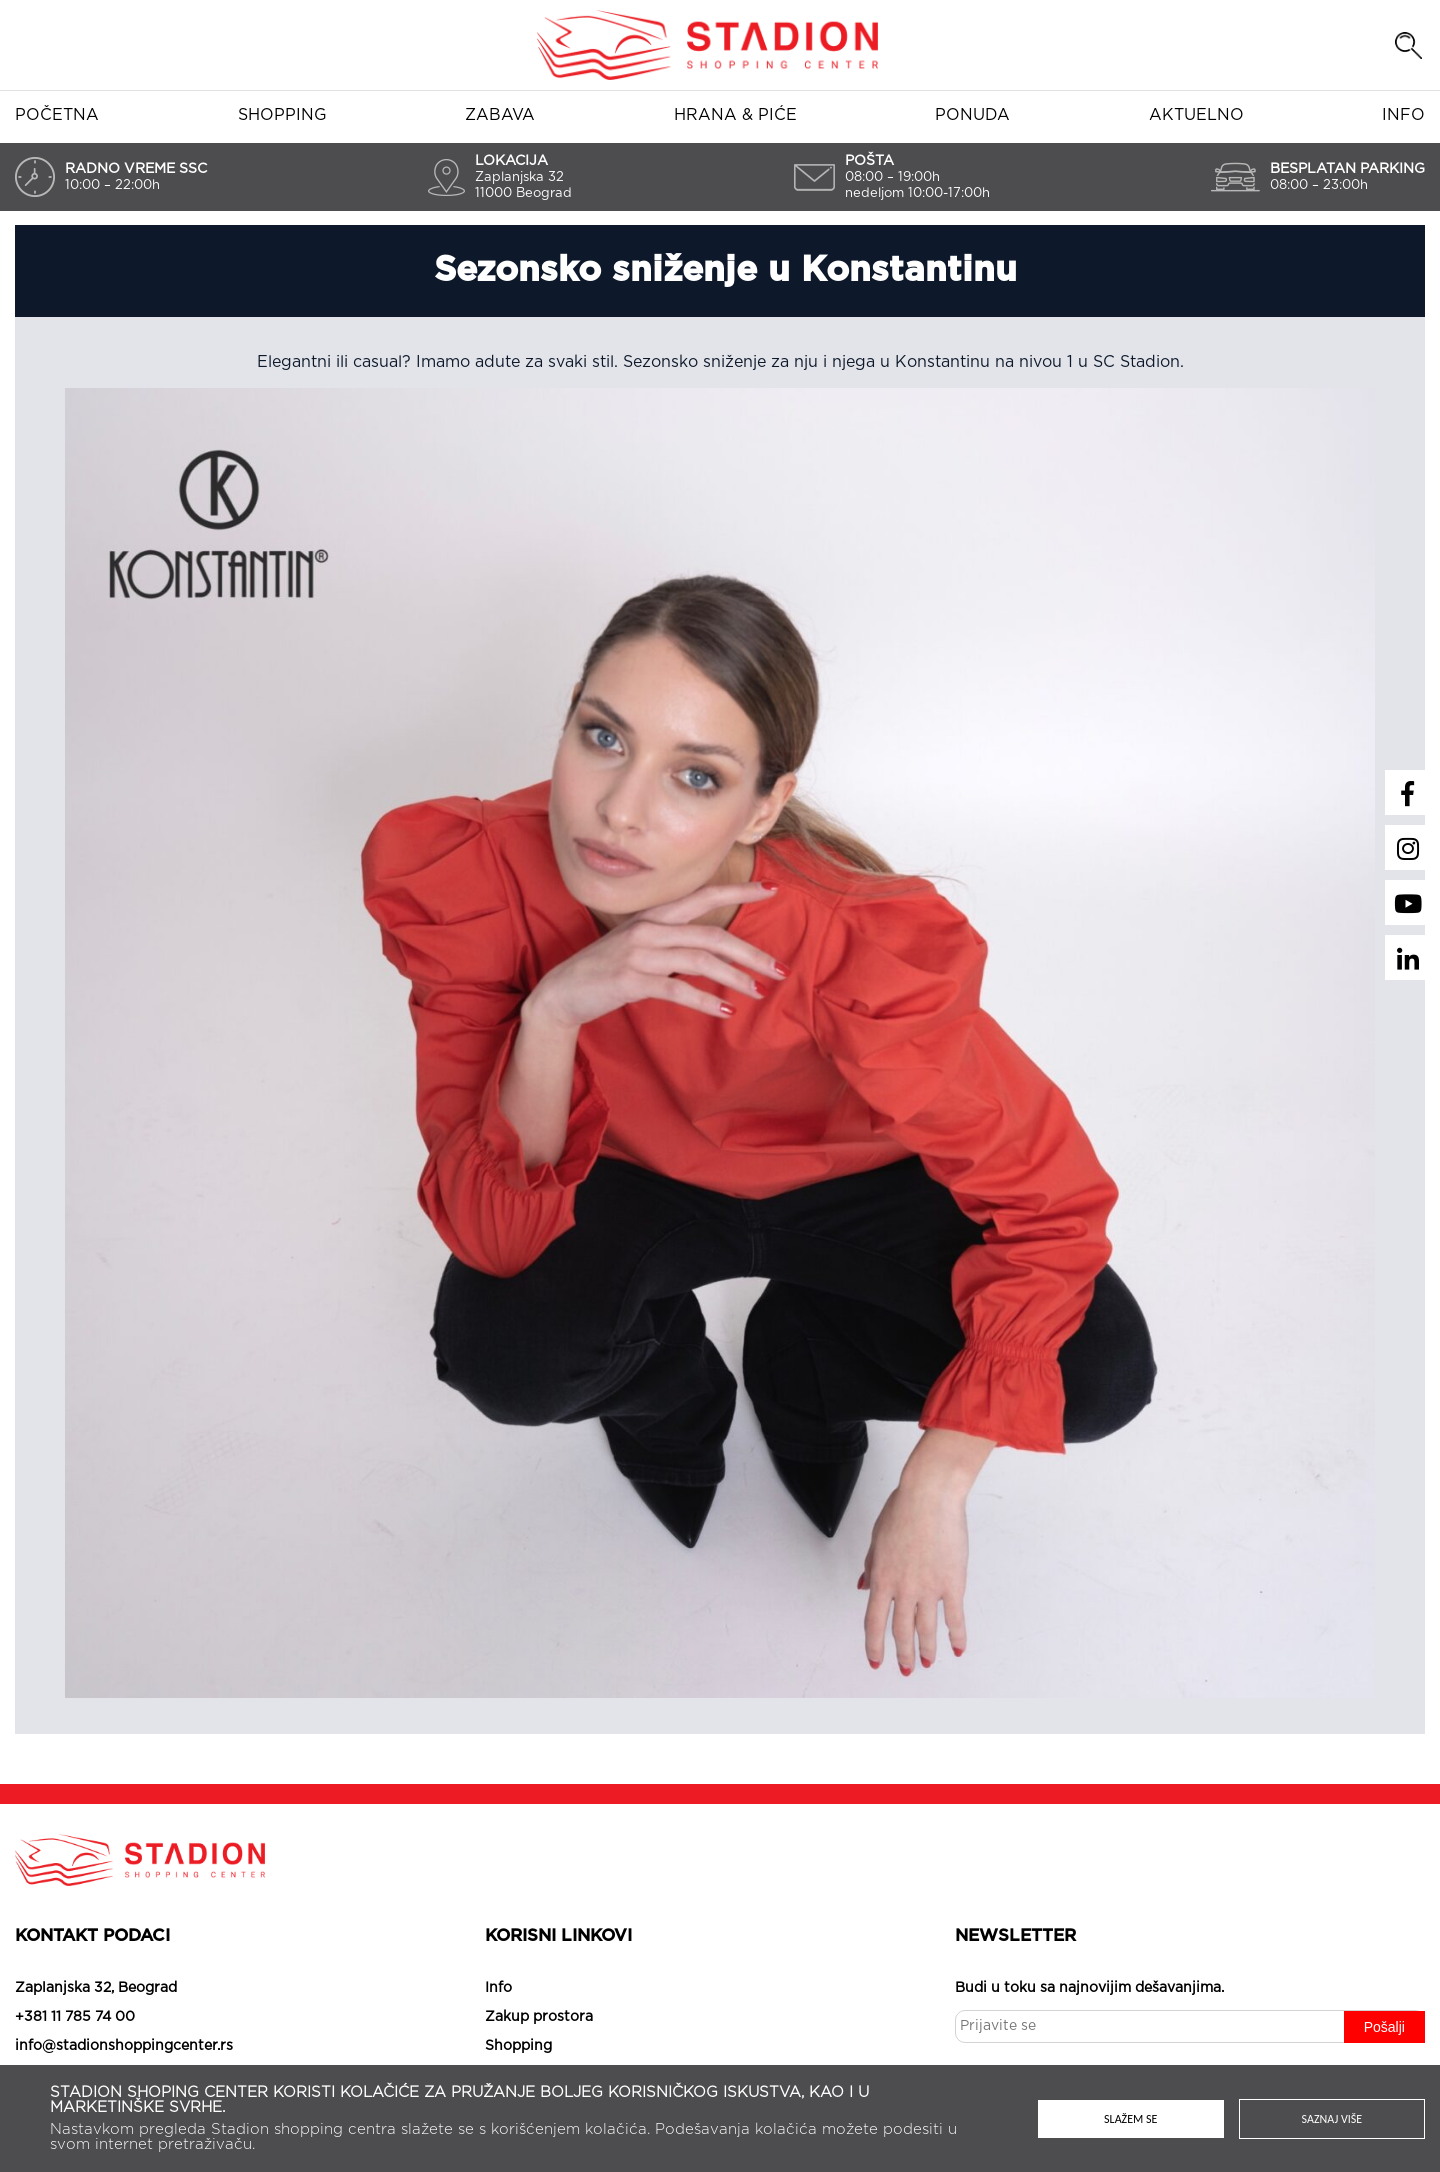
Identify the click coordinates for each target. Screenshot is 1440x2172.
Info (1403, 115)
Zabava (500, 115)
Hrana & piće (735, 115)
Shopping (282, 115)
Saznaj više (1332, 2119)
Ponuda (972, 115)
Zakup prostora (539, 2017)
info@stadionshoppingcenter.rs (124, 2046)
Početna (57, 115)
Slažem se (1130, 2119)
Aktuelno (1196, 115)
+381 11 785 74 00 (75, 2017)
